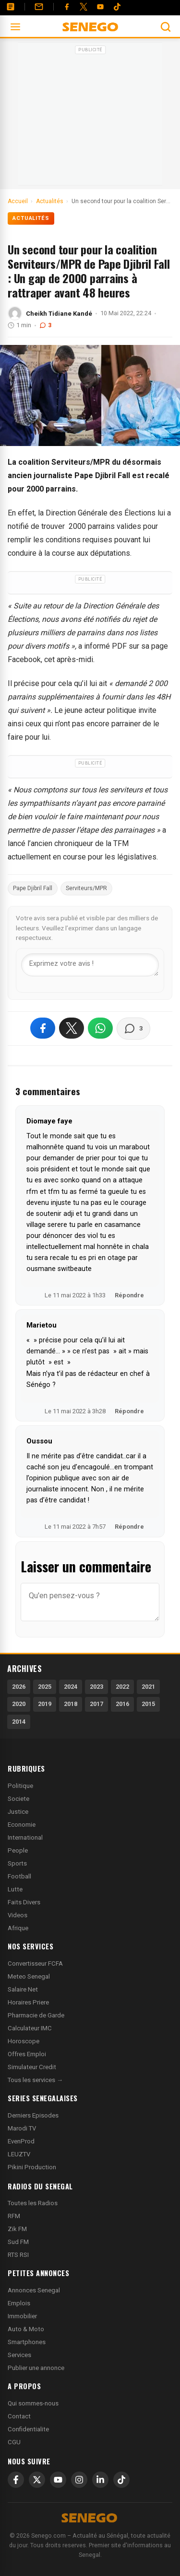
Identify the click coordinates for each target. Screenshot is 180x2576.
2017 (96, 1703)
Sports (17, 1863)
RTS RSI (18, 2254)
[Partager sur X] (71, 1028)
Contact (19, 2416)
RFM (14, 2216)
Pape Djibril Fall (32, 888)
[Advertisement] (90, 117)
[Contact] (39, 6)
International (25, 1837)
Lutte (15, 1889)
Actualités (30, 218)
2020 (18, 1703)
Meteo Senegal (29, 1976)
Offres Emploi (27, 2054)
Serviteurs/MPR (86, 888)
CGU (14, 2442)
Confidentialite (28, 2429)
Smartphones (27, 2342)
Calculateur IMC (30, 2028)
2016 (122, 1703)
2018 (70, 1703)
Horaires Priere (28, 2002)
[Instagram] (79, 2480)
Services (19, 2354)
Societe (18, 1798)
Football (19, 1876)
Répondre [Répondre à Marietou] (129, 1411)
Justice (18, 1811)
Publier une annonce (36, 2367)
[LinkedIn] (100, 2480)
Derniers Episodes (33, 2115)
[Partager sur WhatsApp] (100, 1028)
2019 (44, 1703)
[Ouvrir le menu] (15, 26)
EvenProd (21, 2141)
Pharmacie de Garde (36, 2015)
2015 (148, 1703)
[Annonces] (10, 6)
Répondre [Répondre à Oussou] (129, 1526)
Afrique (18, 1928)
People (18, 1850)
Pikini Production (32, 2167)
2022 (122, 1686)
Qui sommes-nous (33, 2403)
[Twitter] (83, 7)
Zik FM (17, 2229)
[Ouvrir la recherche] (165, 26)
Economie (22, 1824)
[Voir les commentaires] (133, 1029)
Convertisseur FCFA (35, 1963)
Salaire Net (23, 1989)
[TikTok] (121, 2480)
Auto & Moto (26, 2329)
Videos (17, 1915)
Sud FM (18, 2241)
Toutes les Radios (33, 2203)
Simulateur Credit (32, 2067)
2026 (18, 1686)
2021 (148, 1686)
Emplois (19, 2303)
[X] (37, 2480)
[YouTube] (100, 7)
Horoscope (23, 2041)
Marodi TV (22, 2128)
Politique (20, 1785)
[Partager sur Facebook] (42, 1028)
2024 (70, 1686)
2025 (44, 1686)
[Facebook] (67, 7)
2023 (96, 1686)
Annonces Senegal (34, 2290)
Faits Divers (24, 1902)
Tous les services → (35, 2080)
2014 (18, 1721)
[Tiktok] (117, 7)
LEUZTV (19, 2154)
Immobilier (22, 2316)
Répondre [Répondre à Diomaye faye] (129, 1295)
